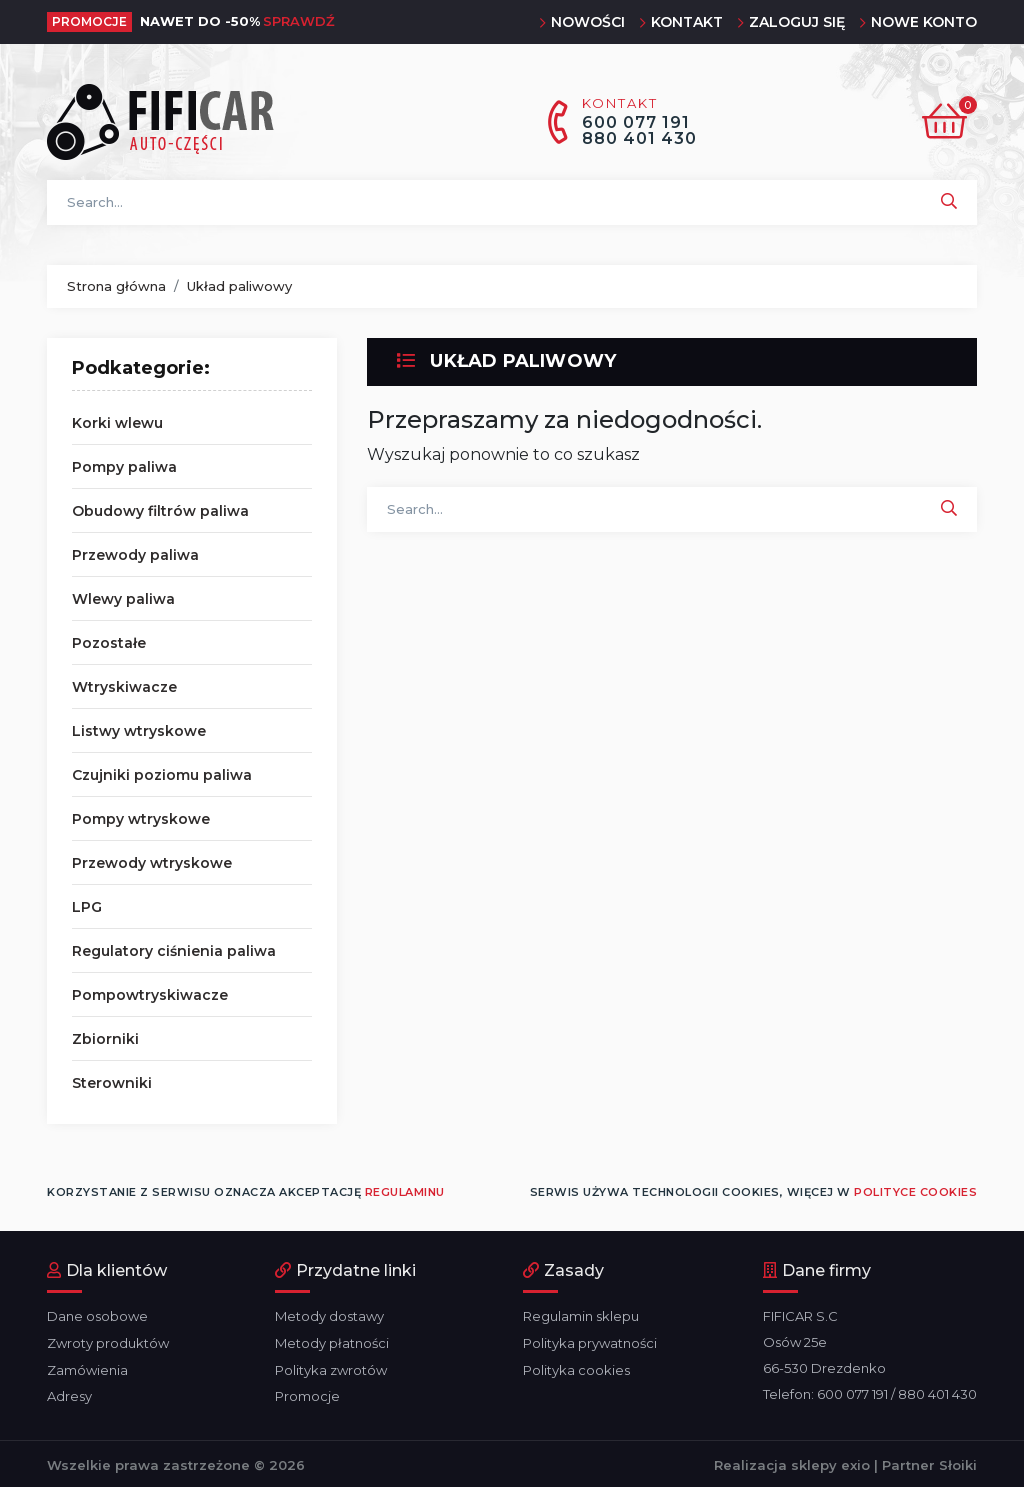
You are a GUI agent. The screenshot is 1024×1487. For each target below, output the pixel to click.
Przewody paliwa (135, 555)
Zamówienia (87, 1368)
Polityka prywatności (590, 1342)
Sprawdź (299, 21)
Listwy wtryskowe (139, 731)
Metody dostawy (329, 1316)
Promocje (307, 1394)
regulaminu (405, 1192)
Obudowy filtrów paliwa (160, 511)
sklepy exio (830, 1462)
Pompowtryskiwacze (150, 995)
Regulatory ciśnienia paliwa (174, 951)
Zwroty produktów (108, 1342)
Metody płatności (332, 1342)
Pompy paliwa (124, 467)
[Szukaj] (512, 202)
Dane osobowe (97, 1316)
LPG (87, 907)
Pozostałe (109, 643)
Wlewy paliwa (123, 599)
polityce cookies (915, 1192)
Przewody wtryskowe (152, 863)
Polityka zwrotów (331, 1368)
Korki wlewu (117, 423)
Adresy (69, 1394)
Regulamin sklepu (581, 1316)
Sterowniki (112, 1083)
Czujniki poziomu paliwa (162, 775)
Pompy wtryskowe (141, 819)
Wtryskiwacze (124, 687)
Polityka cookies (576, 1368)
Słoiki (958, 1462)
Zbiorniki (105, 1039)
